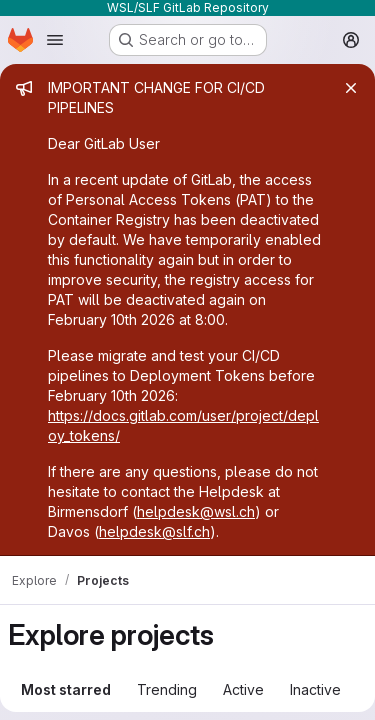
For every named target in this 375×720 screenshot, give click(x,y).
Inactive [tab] (315, 689)
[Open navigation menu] (55, 40)
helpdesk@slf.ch (154, 531)
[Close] (351, 88)
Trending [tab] (167, 689)
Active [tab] (243, 689)
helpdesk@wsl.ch (196, 511)
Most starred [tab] (66, 689)
